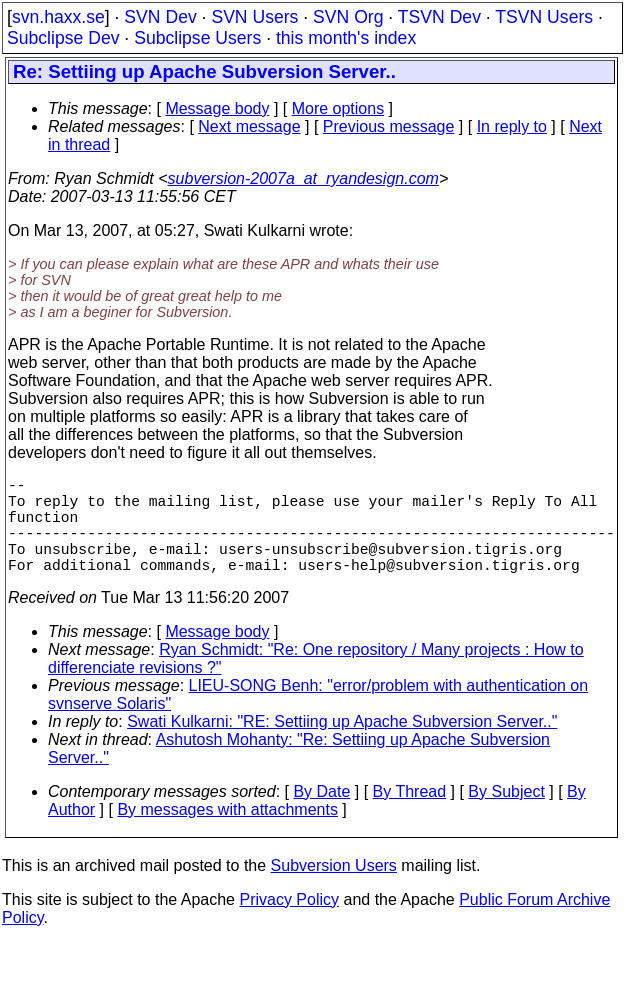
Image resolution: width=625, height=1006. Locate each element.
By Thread (410, 815)
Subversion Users (334, 889)
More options (338, 108)
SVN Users (254, 17)
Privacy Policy (289, 923)
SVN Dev (160, 17)
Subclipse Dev (63, 38)
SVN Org (348, 17)
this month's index (346, 38)
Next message (249, 126)
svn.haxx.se (58, 17)
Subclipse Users (197, 38)
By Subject (506, 815)
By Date (321, 815)
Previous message (389, 126)
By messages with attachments (227, 833)
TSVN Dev (439, 17)
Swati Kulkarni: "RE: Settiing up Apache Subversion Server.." (342, 745)
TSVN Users (544, 17)
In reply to (512, 126)
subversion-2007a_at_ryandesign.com (303, 178)
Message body (217, 108)
